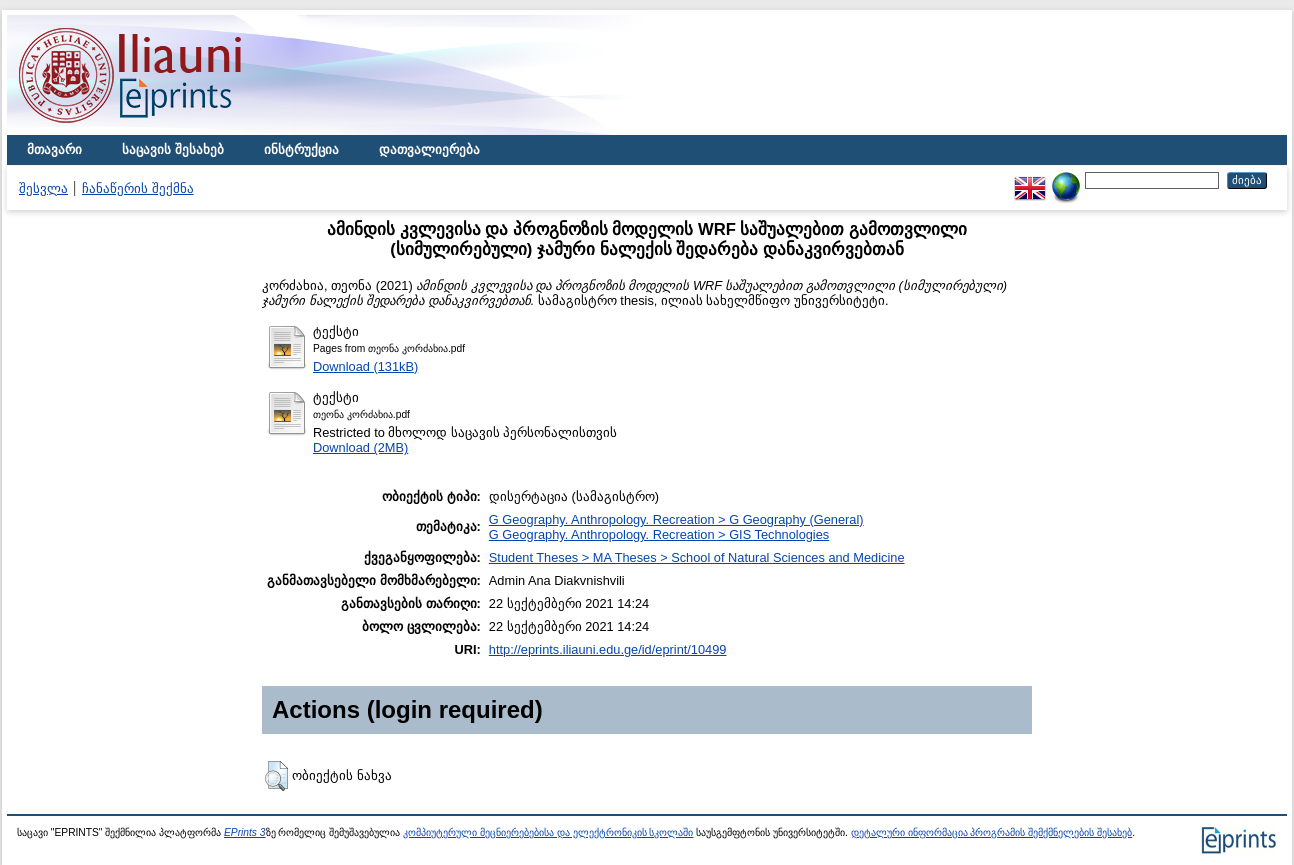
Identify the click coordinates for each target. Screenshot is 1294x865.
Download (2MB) (360, 447)
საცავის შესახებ (173, 149)
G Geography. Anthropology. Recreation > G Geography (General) (676, 519)
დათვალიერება (429, 149)
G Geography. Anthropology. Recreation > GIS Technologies (659, 534)
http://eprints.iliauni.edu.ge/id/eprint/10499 (608, 649)
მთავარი (54, 149)
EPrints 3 (245, 832)
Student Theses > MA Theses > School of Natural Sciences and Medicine (697, 557)
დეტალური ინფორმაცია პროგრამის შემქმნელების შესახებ (991, 832)
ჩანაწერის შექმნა (138, 188)
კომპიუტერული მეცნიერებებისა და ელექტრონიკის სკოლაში (548, 832)
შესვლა (43, 188)
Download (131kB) (365, 366)
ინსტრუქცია (301, 149)
